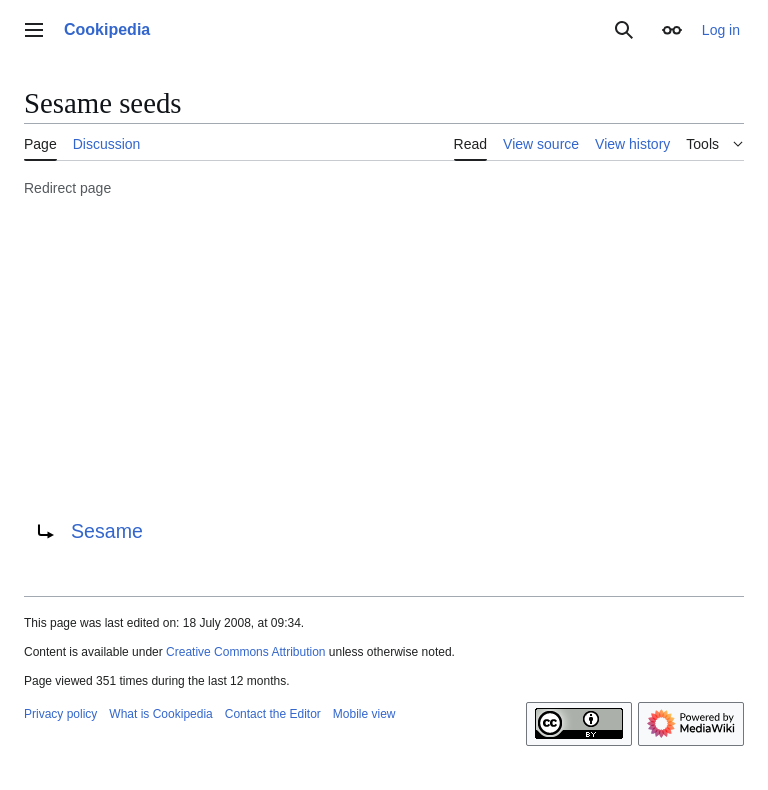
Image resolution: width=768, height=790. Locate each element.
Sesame (107, 531)
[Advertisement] (384, 355)
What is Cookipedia (160, 714)
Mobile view (364, 714)
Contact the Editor (273, 714)
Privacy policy (60, 714)
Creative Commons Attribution (245, 652)
